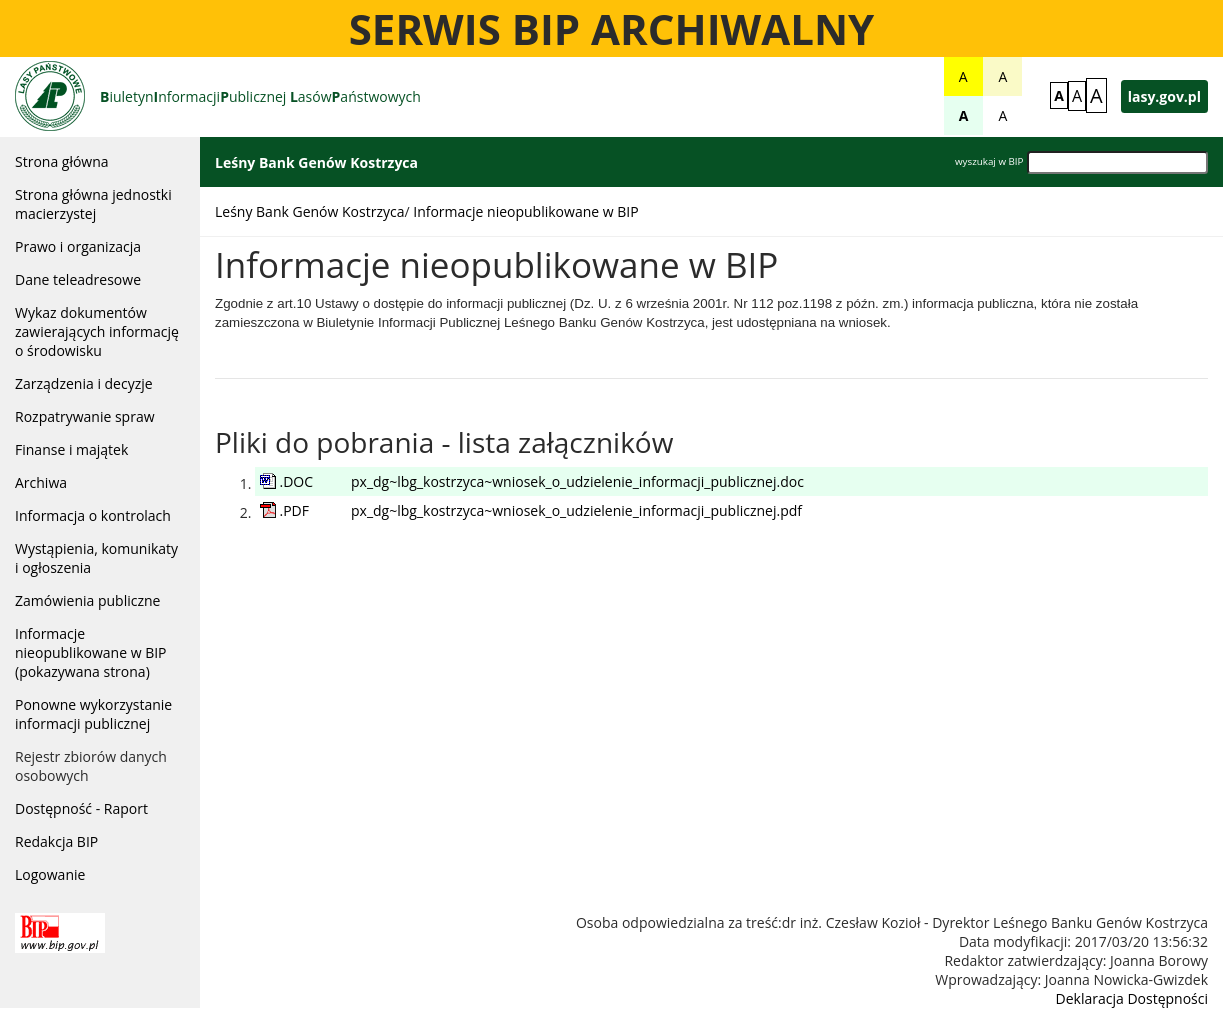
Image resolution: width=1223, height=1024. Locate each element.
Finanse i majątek (71, 449)
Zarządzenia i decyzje (84, 383)
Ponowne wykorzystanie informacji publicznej (93, 714)
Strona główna (62, 161)
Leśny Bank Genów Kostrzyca (309, 211)
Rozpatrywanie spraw (85, 416)
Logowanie (50, 874)
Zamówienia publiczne (87, 600)
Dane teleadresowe (78, 279)
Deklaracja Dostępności (1132, 998)
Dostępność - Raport (81, 808)
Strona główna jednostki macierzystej (93, 204)
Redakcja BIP (56, 841)
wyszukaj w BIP (989, 161)
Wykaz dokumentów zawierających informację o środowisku (97, 331)
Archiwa (41, 482)
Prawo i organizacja (78, 246)
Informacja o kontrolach (93, 515)
